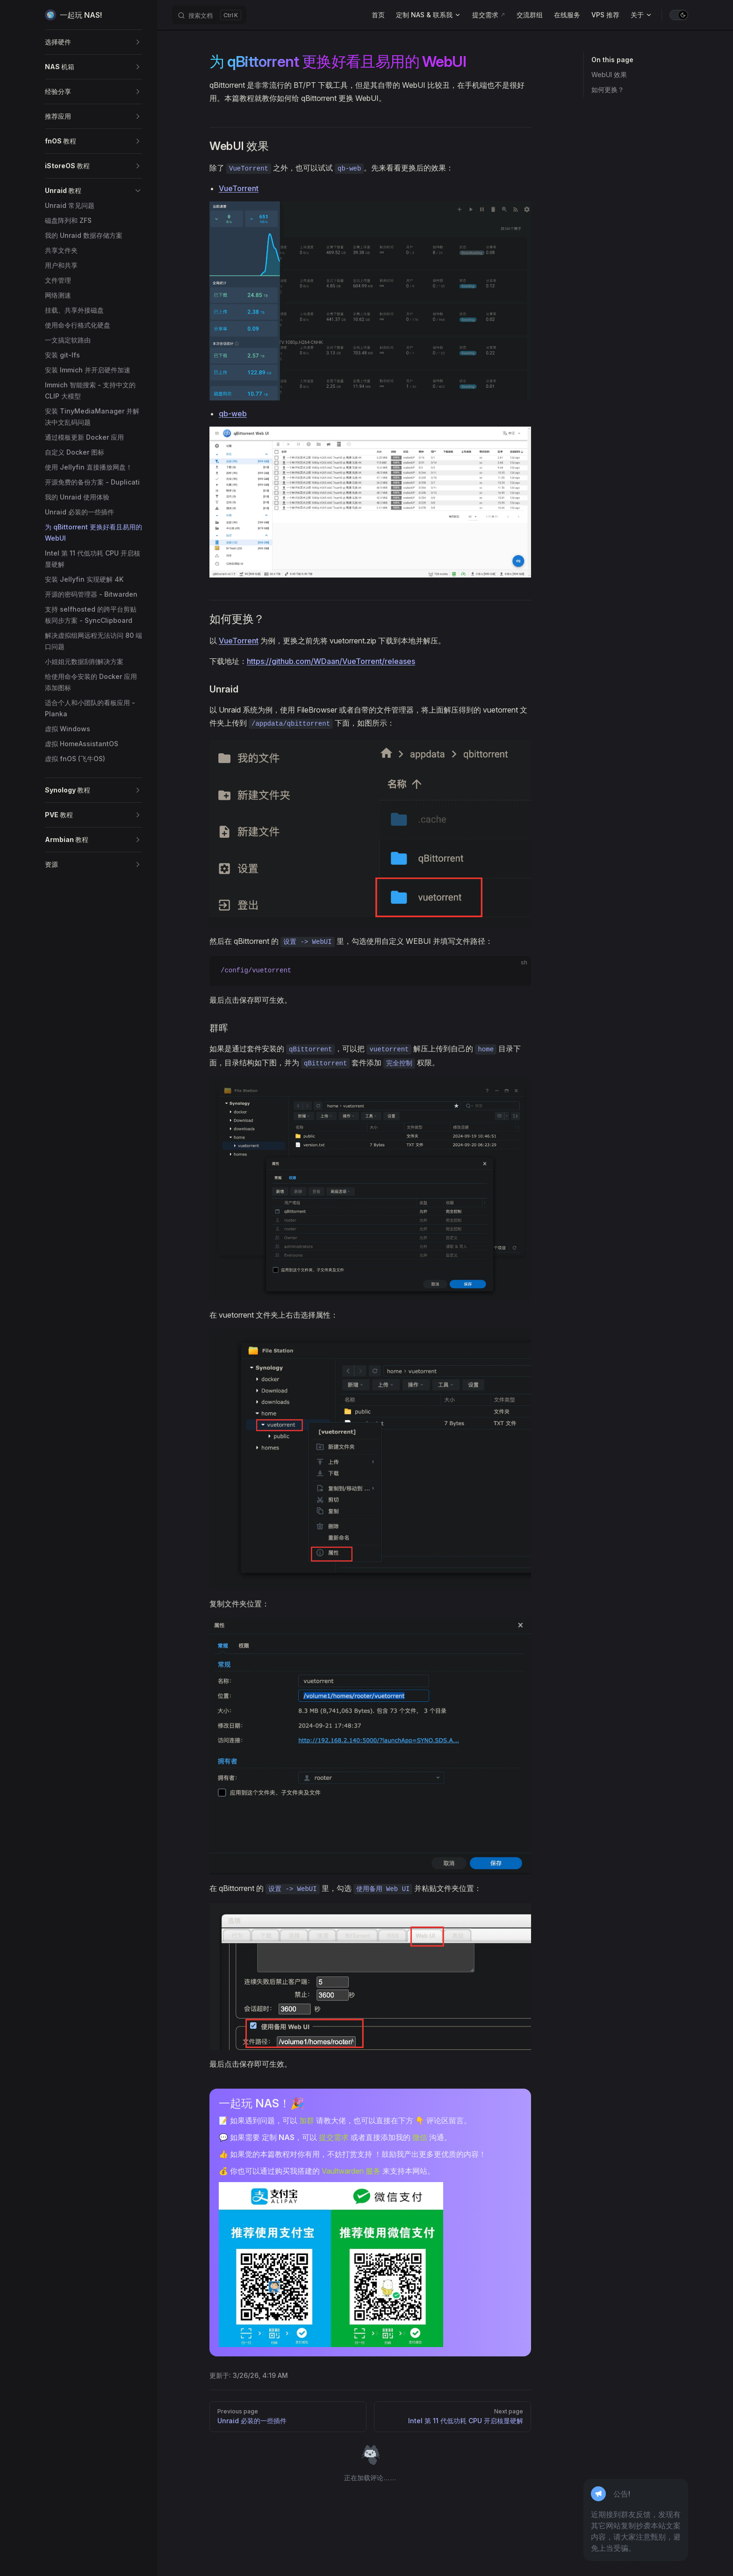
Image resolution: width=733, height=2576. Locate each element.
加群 (306, 2120)
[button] (93, 42)
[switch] (678, 15)
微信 (419, 2137)
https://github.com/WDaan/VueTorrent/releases (331, 661)
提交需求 (334, 2137)
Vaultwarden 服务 (351, 2171)
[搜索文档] (209, 15)
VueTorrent (239, 188)
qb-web (233, 413)
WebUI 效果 (609, 74)
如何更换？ (607, 89)
